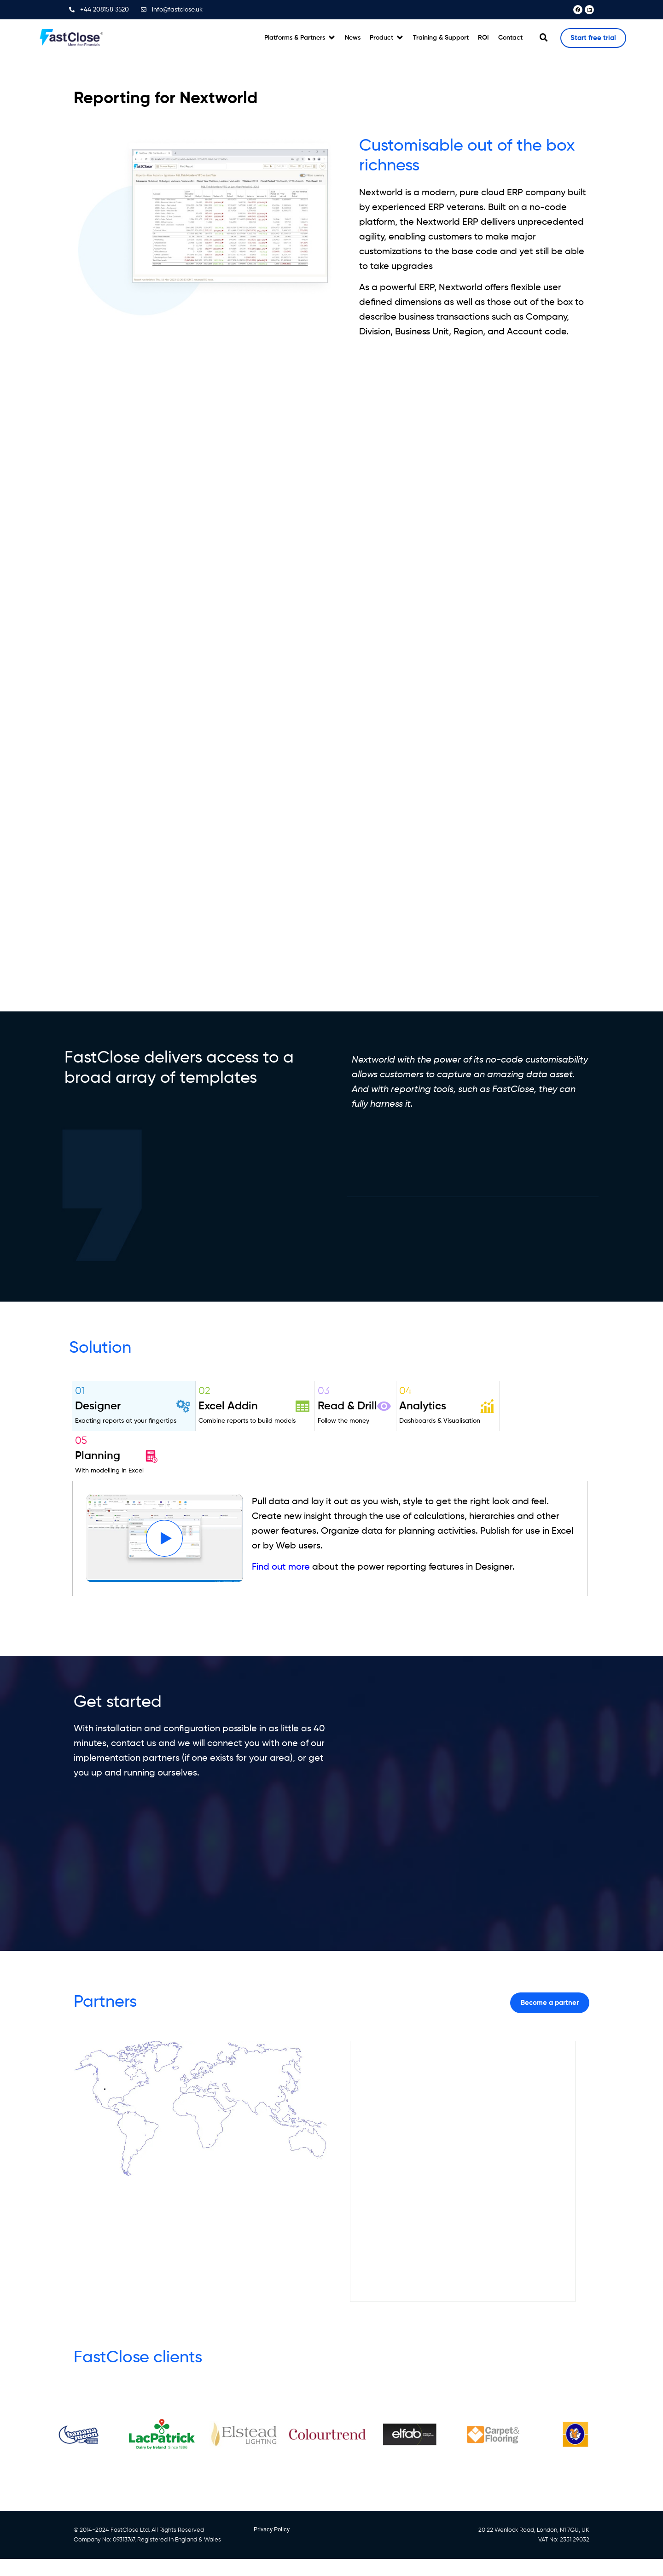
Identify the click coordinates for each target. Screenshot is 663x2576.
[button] (300, 37)
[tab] (134, 1406)
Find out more (281, 1567)
